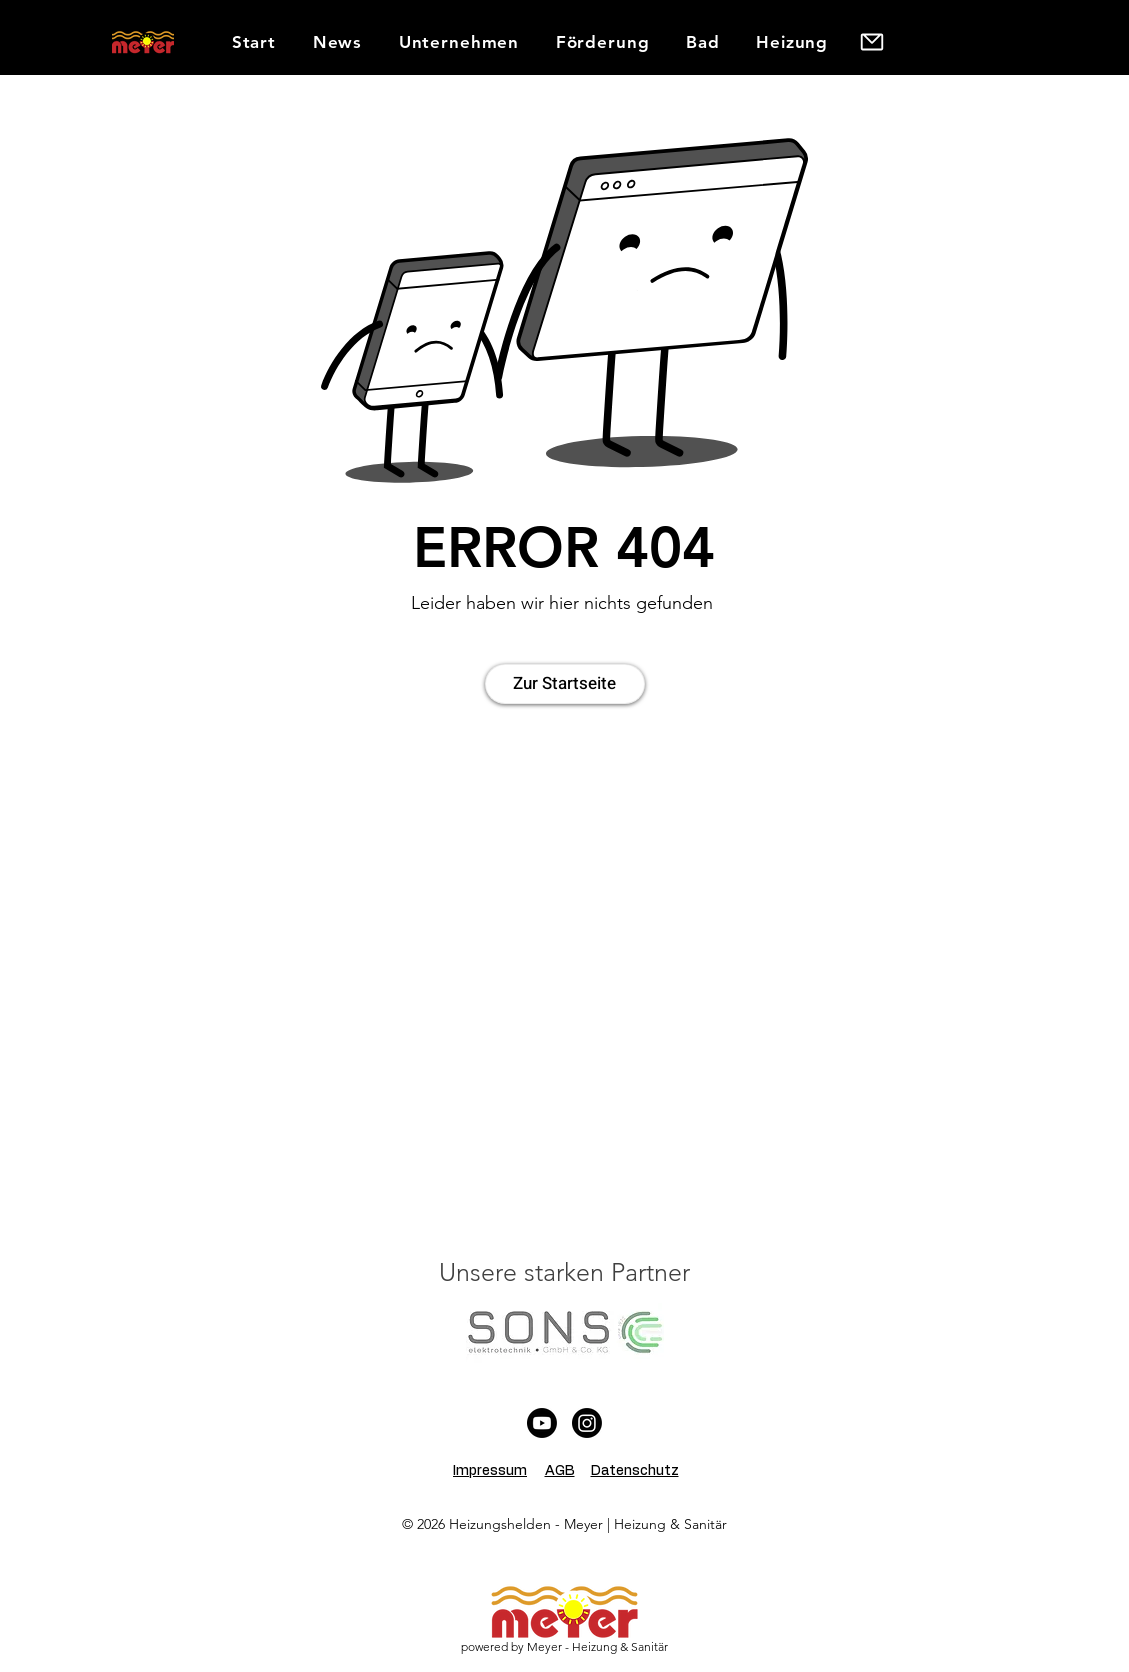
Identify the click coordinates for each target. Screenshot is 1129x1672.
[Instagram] (587, 1423)
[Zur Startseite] (565, 684)
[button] (458, 42)
